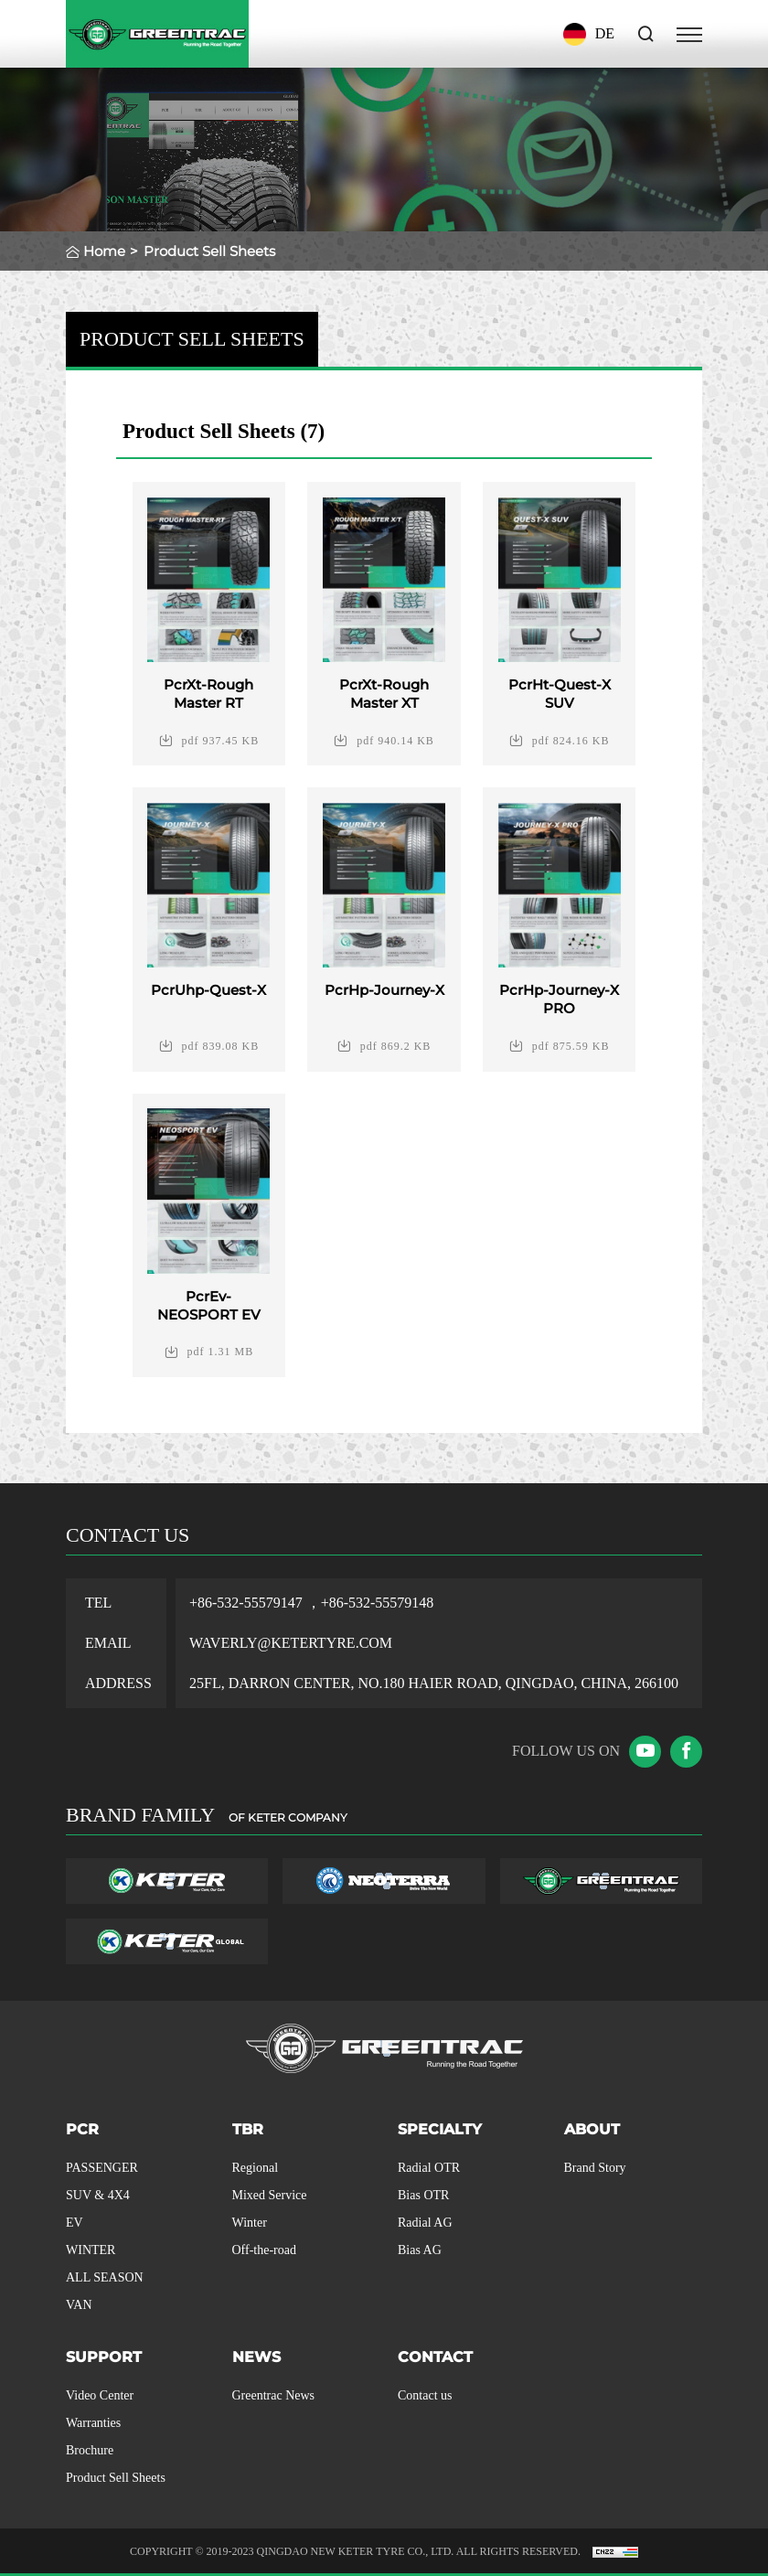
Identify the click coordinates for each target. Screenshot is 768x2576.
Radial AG (425, 2222)
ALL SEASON (105, 2277)
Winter (249, 2222)
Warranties (93, 2423)
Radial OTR (429, 2168)
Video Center (99, 2395)
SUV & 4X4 (98, 2195)
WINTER (90, 2250)
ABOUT (592, 2129)
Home (104, 251)
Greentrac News (273, 2395)
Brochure (89, 2450)
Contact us (425, 2395)
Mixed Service (269, 2195)
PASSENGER (102, 2168)
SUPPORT (104, 2357)
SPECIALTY (440, 2129)
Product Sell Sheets (115, 2478)
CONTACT (435, 2357)
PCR (82, 2129)
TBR (247, 2129)
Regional (255, 2168)
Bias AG (420, 2250)
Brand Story (595, 2168)
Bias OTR (423, 2195)
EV (74, 2222)
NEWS (256, 2357)
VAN (79, 2305)
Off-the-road (264, 2250)
